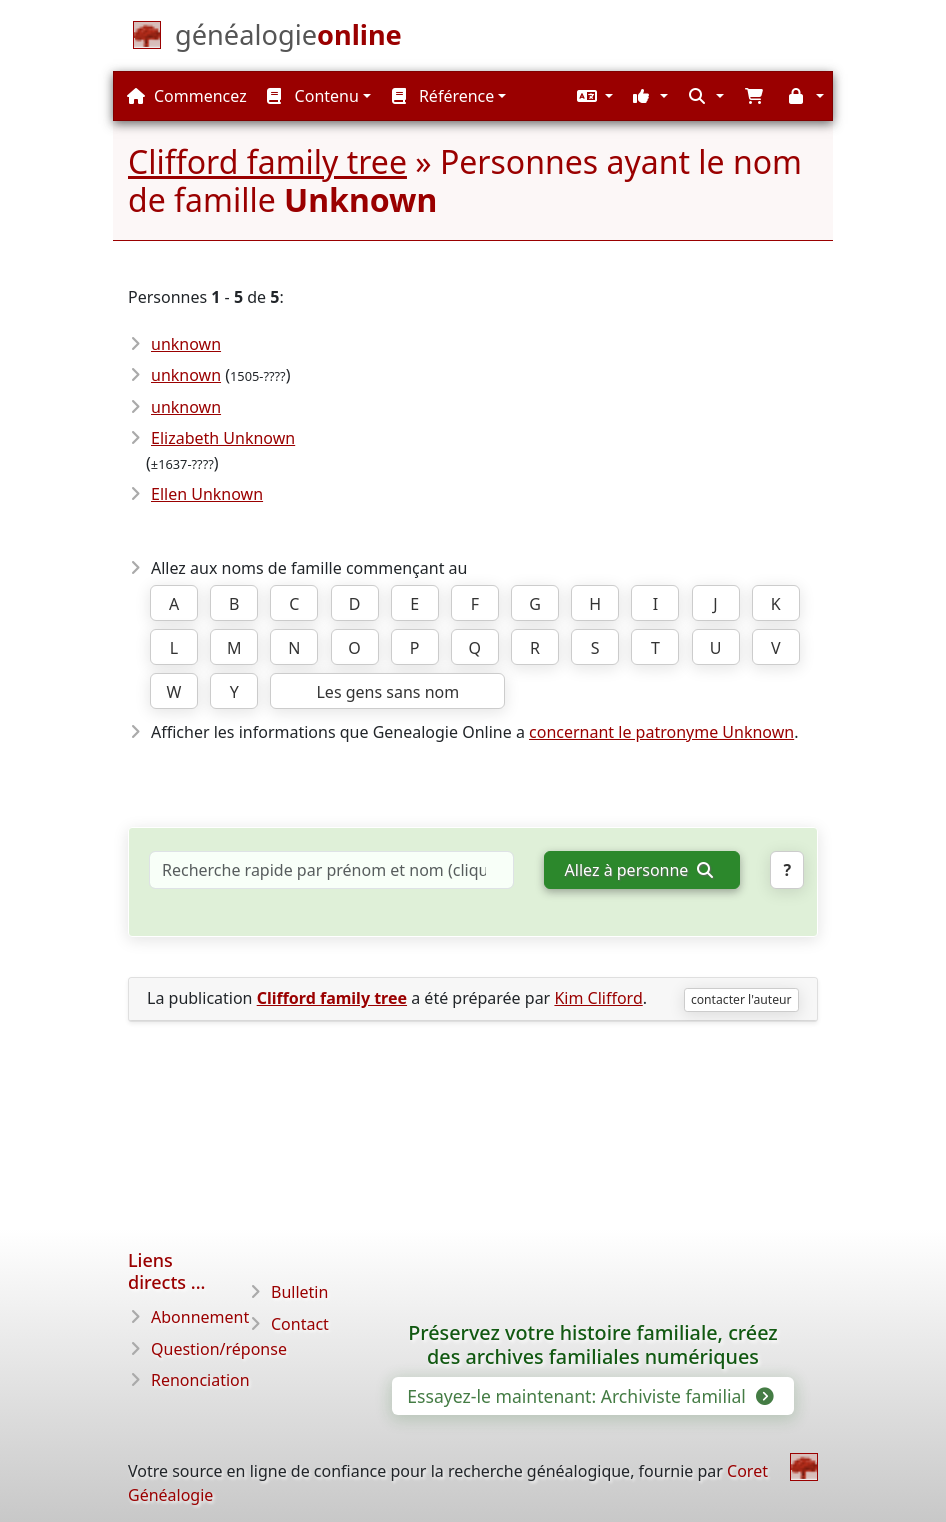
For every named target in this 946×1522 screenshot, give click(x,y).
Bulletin (299, 1292)
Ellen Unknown (207, 494)
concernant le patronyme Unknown (661, 732)
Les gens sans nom (387, 692)
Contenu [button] (312, 96)
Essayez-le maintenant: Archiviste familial (588, 1396)
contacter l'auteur (741, 999)
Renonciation (200, 1380)
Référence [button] (443, 96)
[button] (593, 96)
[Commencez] (288, 39)
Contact (300, 1324)
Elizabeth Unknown (223, 438)
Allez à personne (639, 870)
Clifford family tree (267, 161)
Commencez (187, 96)
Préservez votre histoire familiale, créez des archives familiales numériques (593, 1345)
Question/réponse (219, 1349)
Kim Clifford (598, 998)
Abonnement (200, 1317)
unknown (186, 344)
